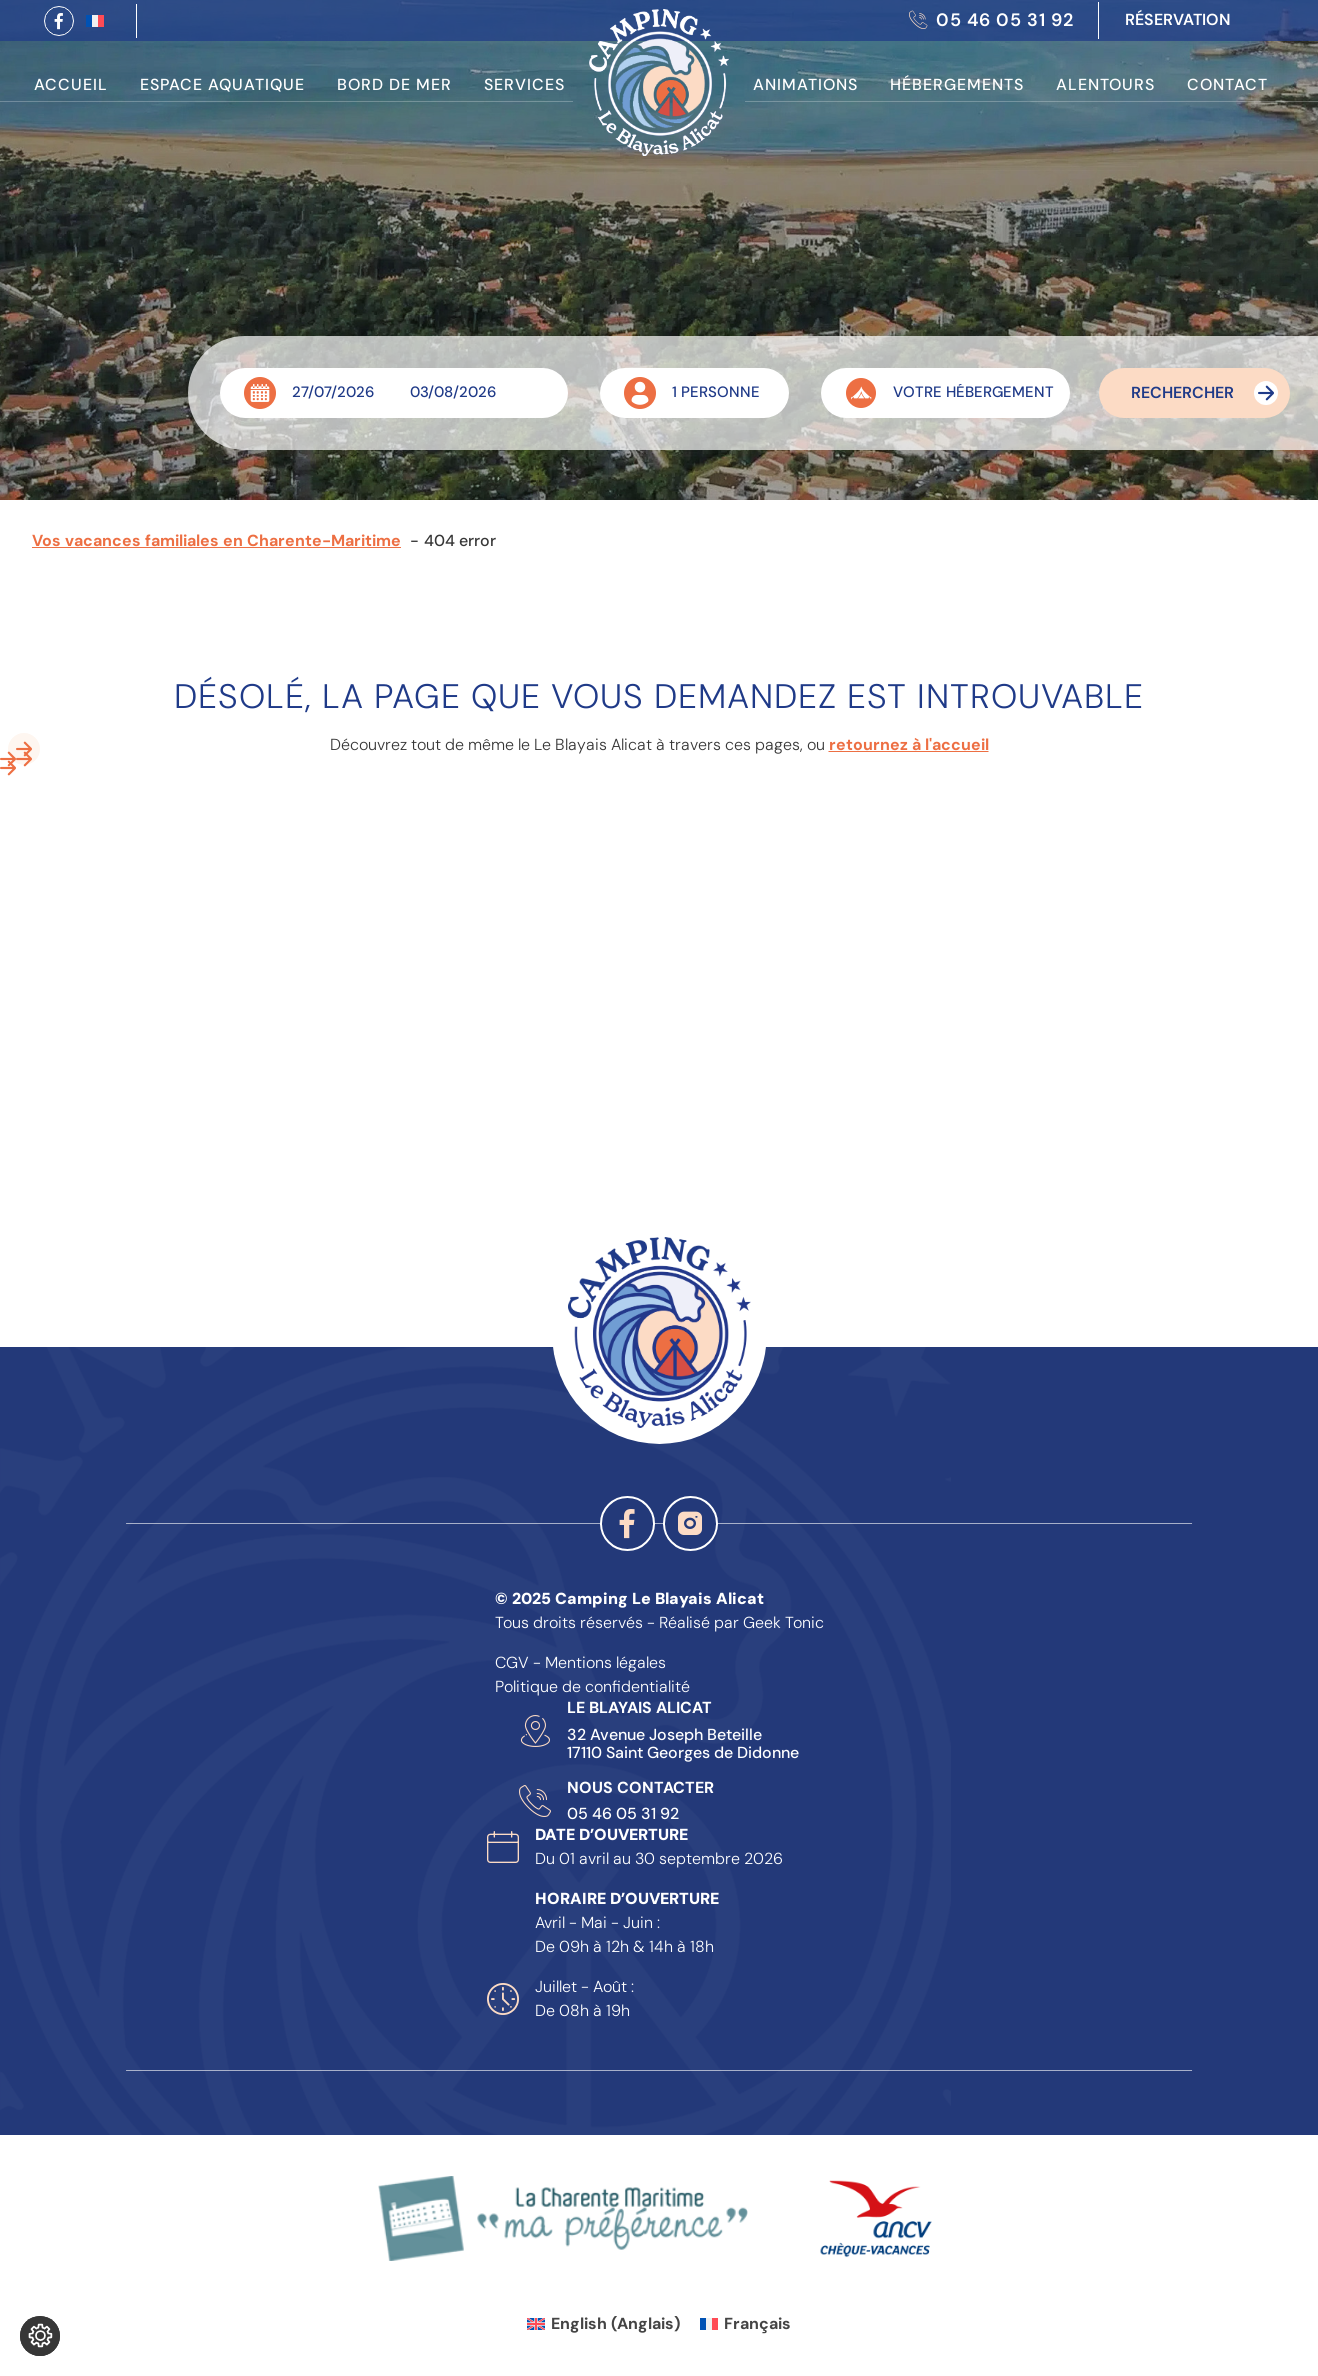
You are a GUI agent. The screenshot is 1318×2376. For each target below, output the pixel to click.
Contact (1227, 84)
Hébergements (957, 84)
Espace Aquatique (222, 84)
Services (524, 84)
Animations (805, 84)
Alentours (1105, 84)
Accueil (71, 84)
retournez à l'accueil (909, 744)
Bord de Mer (394, 84)
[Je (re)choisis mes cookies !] (40, 2336)
